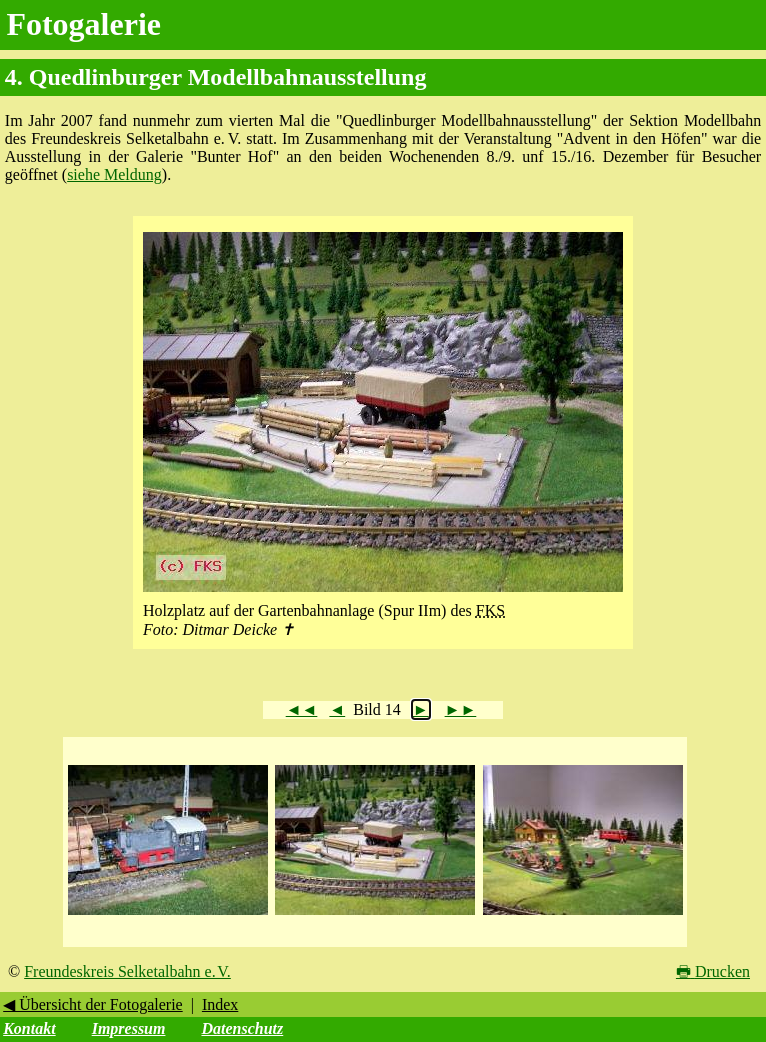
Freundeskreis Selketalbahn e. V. (127, 971)
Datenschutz (242, 1028)
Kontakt (29, 1028)
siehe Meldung (114, 174)
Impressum (129, 1028)
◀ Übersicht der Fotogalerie (93, 1004)
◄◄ (302, 709)
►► (461, 709)
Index (220, 1004)
